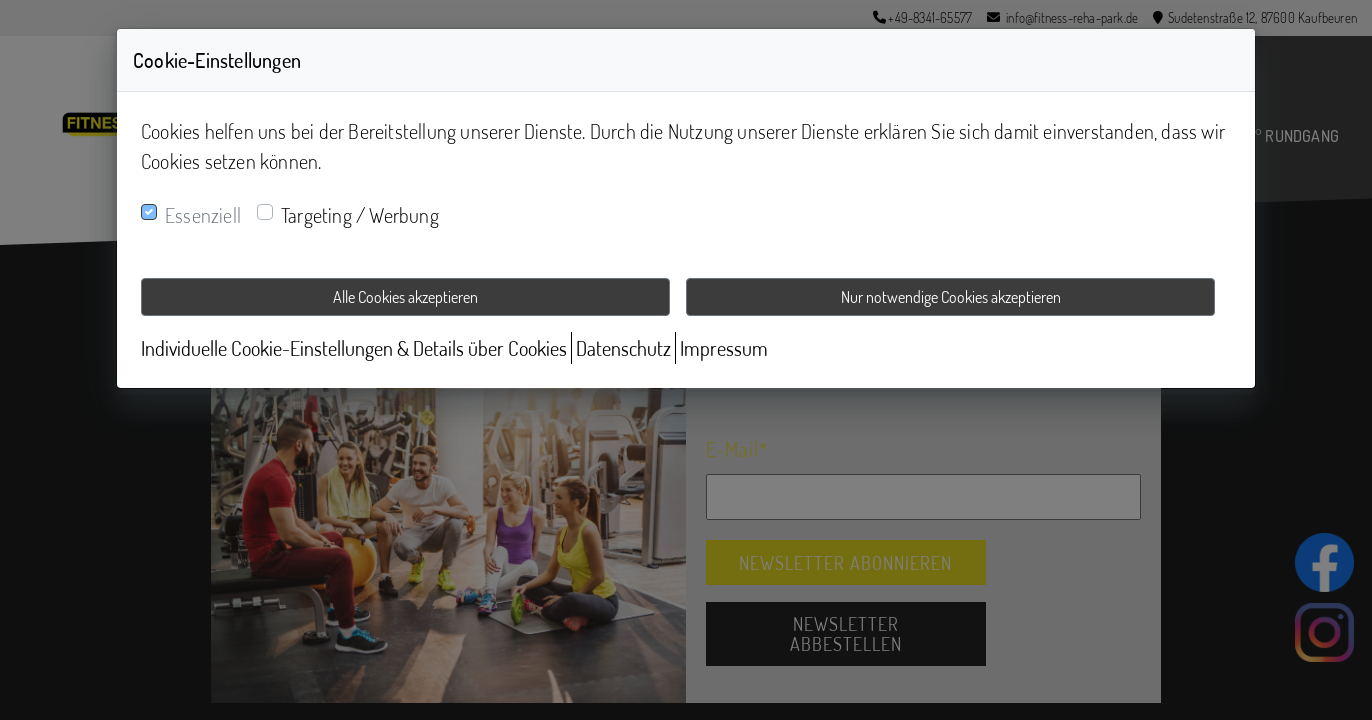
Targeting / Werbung (360, 215)
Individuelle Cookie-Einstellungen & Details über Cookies (354, 348)
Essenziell (203, 215)
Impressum (724, 348)
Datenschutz (623, 348)
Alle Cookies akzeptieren (405, 297)
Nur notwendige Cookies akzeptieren (951, 297)
